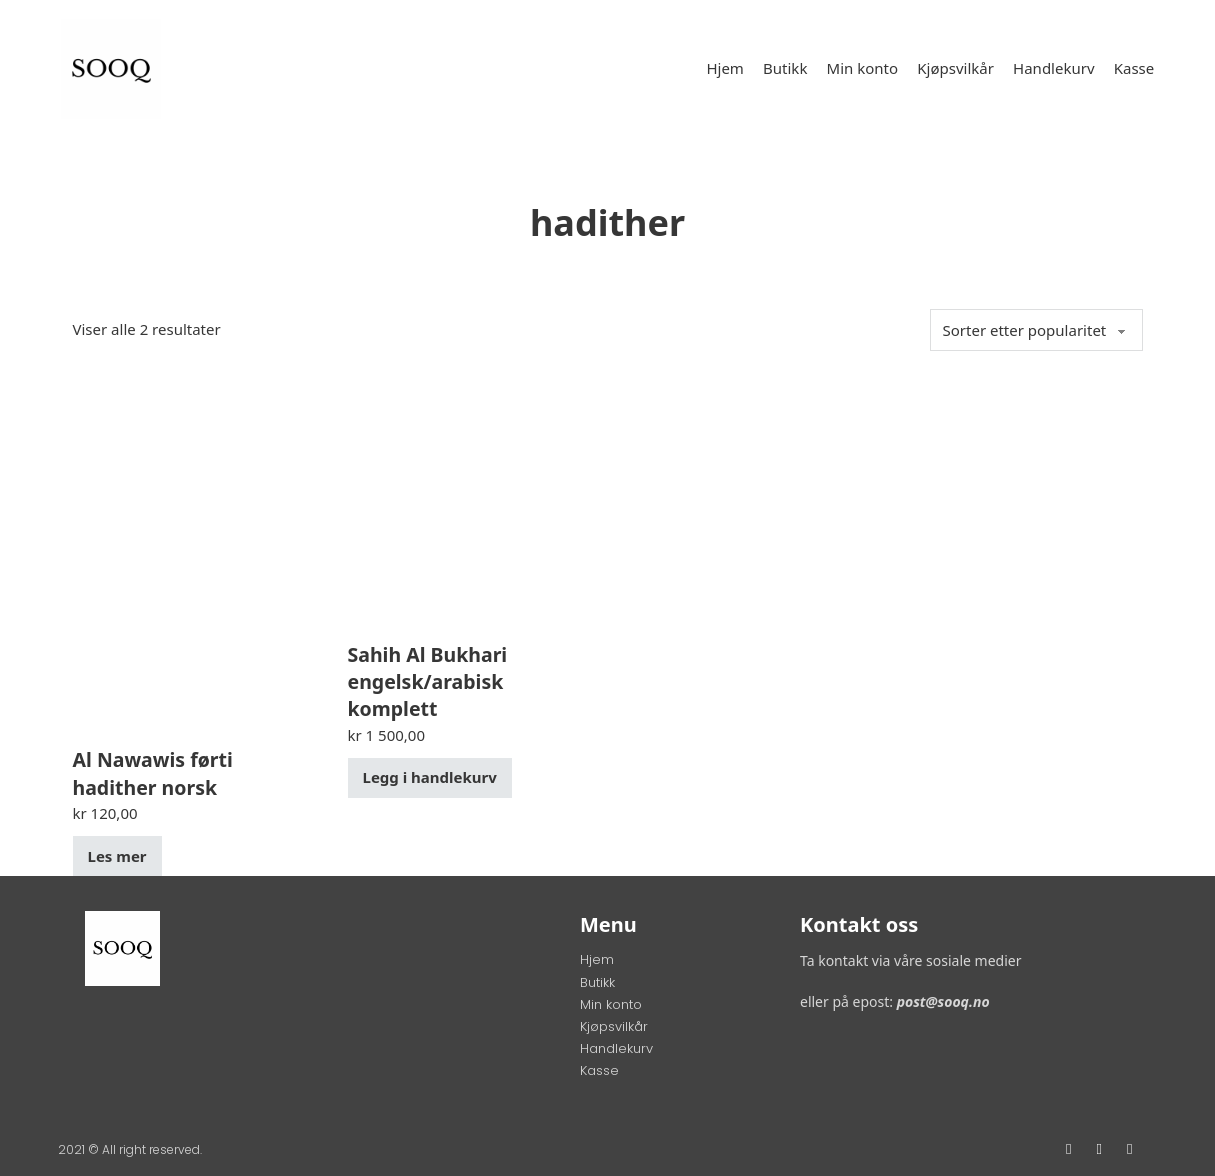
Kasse (1134, 68)
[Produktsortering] (1036, 330)
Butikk (785, 68)
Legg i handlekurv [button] (430, 777)
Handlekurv (1053, 68)
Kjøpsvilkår (955, 68)
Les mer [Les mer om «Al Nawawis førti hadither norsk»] (117, 856)
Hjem (724, 68)
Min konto (863, 68)
